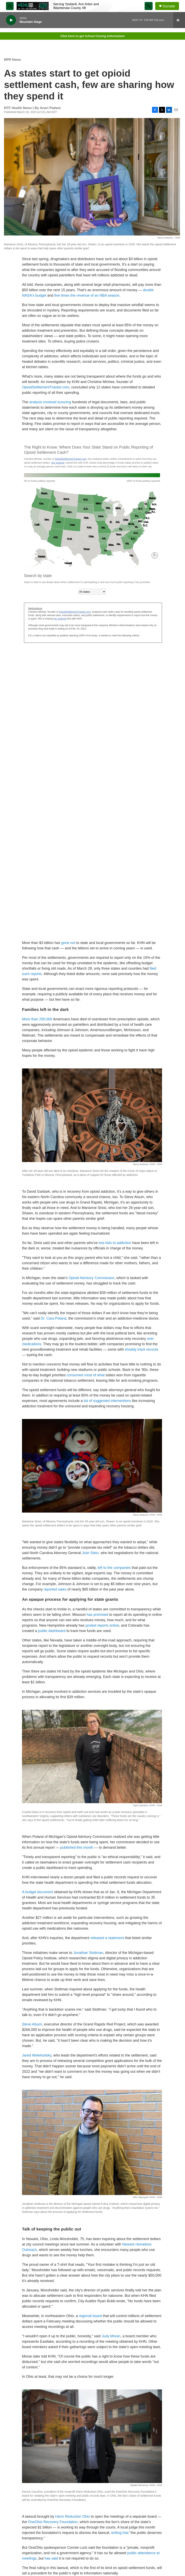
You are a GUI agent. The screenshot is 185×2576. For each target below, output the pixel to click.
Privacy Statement (78, 2527)
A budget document (37, 1609)
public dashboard (51, 1348)
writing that (120, 2250)
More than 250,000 (37, 736)
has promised (97, 1332)
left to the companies (114, 1285)
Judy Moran (111, 2053)
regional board (90, 2033)
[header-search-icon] (149, 6)
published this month (76, 1565)
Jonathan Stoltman (88, 1670)
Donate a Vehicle (77, 2518)
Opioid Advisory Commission (91, 995)
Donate (169, 6)
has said (51, 2276)
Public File (111, 2527)
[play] (11, 20)
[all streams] (179, 20)
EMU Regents (151, 2518)
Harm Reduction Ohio (72, 2234)
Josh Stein (90, 1270)
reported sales (55, 1307)
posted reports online (102, 1343)
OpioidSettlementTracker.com (45, 387)
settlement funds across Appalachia (50, 2311)
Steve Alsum (32, 1741)
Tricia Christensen (80, 2305)
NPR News (12, 60)
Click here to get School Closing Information (92, 36)
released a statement (107, 1655)
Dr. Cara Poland (53, 1036)
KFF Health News (121, 2414)
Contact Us (111, 2518)
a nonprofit (127, 2305)
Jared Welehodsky (36, 1773)
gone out (68, 660)
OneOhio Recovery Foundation (53, 2239)
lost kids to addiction (115, 960)
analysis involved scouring (50, 402)
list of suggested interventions (107, 1118)
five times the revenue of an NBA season (86, 295)
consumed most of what (86, 1092)
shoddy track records (141, 1067)
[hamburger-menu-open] (10, 6)
